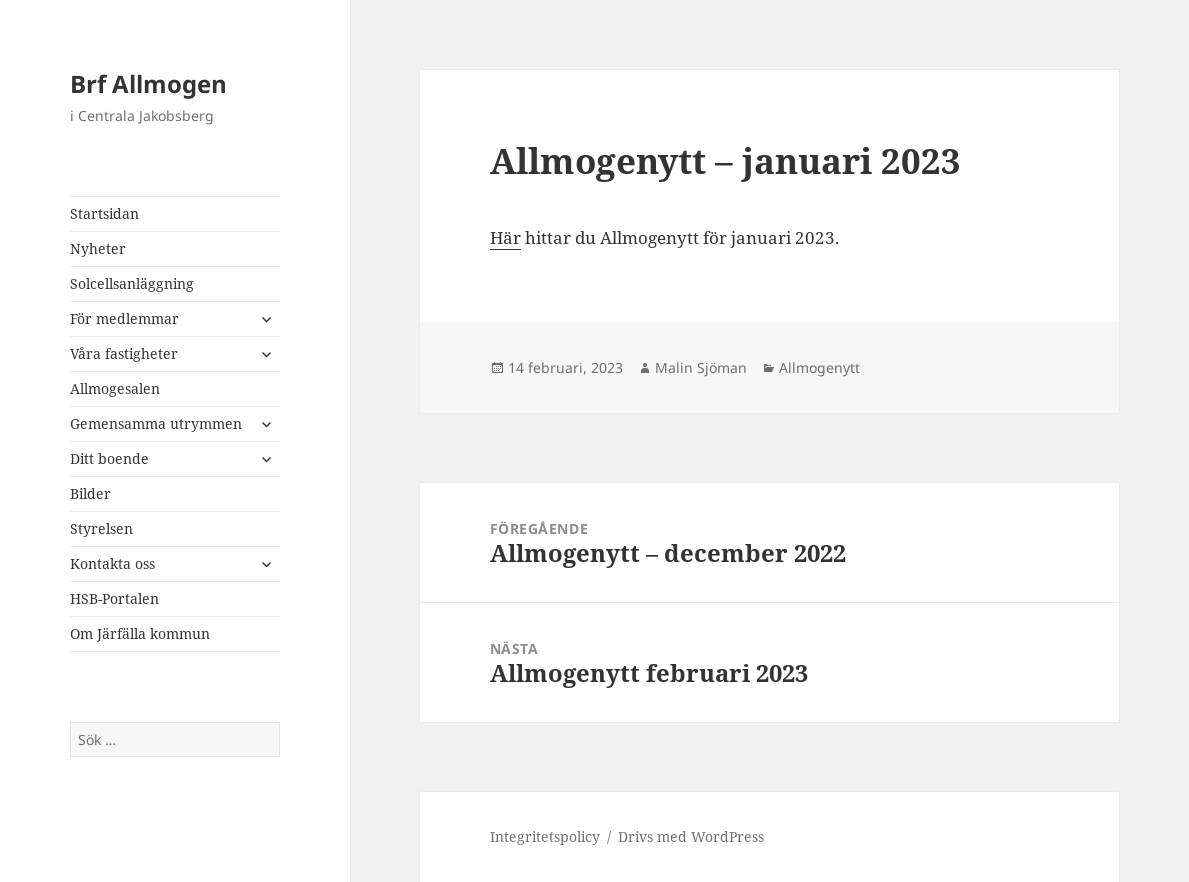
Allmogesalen (115, 388)
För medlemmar (124, 318)
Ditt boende (109, 458)
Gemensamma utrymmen (156, 423)
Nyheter (98, 248)
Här (505, 237)
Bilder (90, 493)
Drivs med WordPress (691, 836)
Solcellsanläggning (132, 283)
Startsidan (104, 213)
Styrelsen (101, 528)
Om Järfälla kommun (140, 633)
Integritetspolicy (545, 836)
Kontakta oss (112, 563)
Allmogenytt (819, 367)
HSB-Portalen (114, 598)
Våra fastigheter (124, 353)
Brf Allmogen (148, 83)
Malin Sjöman (701, 367)
